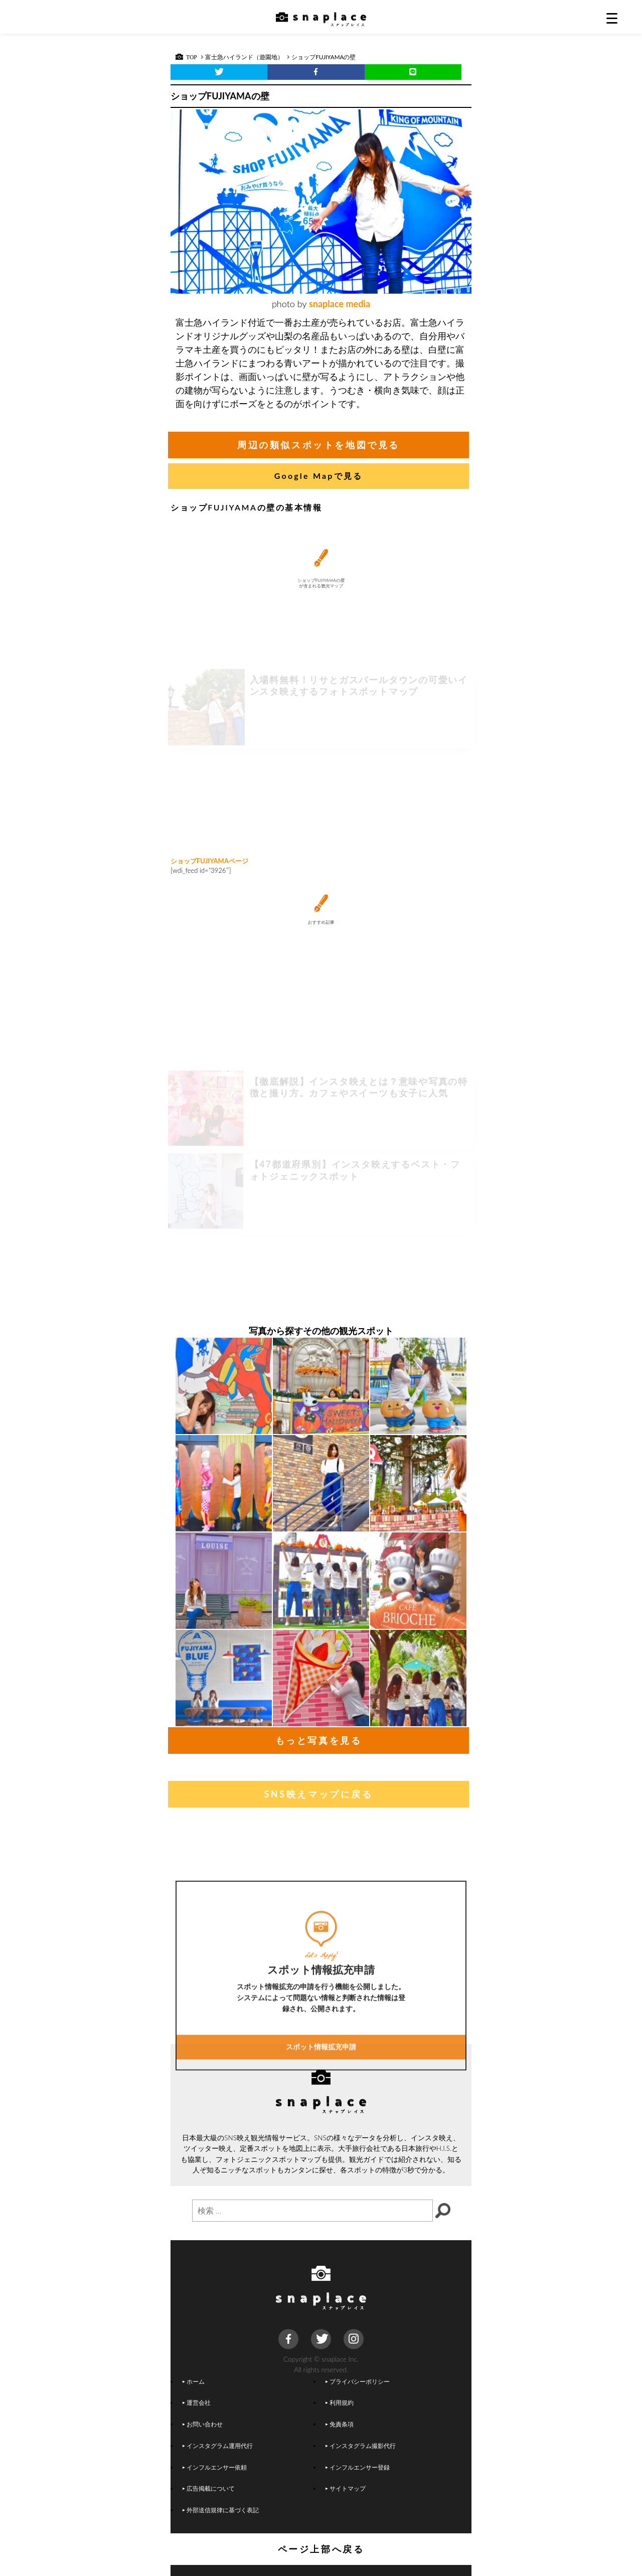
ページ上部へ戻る (321, 2548)
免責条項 (340, 2423)
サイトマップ (346, 2488)
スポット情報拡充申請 (321, 2120)
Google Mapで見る (318, 475)
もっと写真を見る (318, 1740)
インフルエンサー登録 (358, 2467)
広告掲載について (209, 2488)
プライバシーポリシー (358, 2381)
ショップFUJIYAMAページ (209, 861)
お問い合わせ (203, 2423)
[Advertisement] (321, 772)
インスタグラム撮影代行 (361, 2445)
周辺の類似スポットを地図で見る (318, 444)
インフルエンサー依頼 (215, 2467)
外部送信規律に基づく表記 (221, 2509)
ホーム (194, 2381)
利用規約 (340, 2402)
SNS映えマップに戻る (318, 1793)
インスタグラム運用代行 (218, 2445)
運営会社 (197, 2402)
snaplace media (339, 303)
